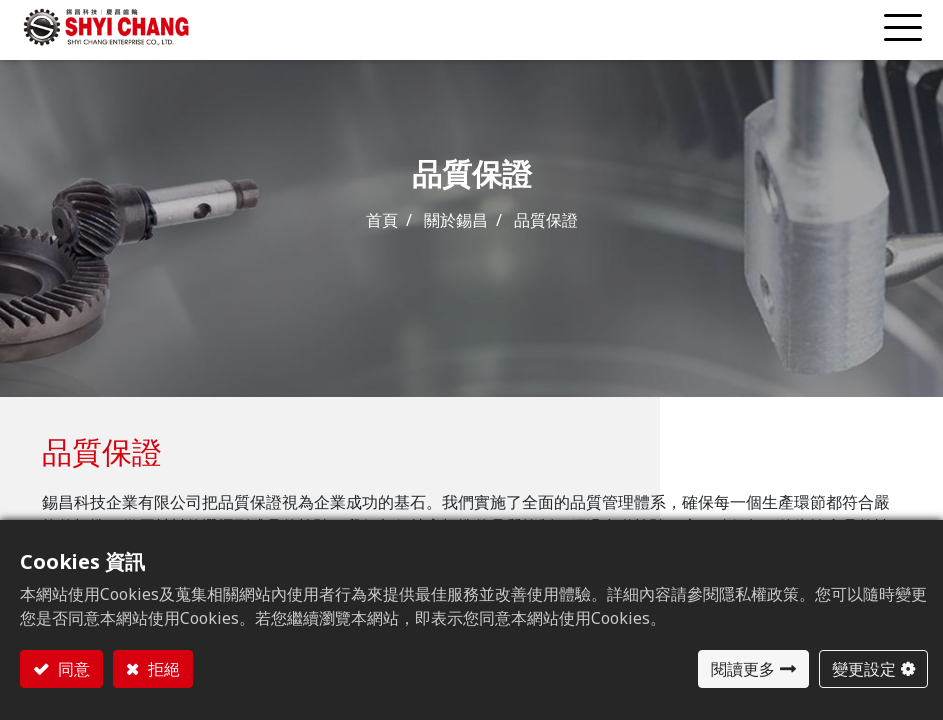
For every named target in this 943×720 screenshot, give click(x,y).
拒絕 (162, 669)
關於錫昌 (456, 220)
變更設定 (864, 669)
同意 (72, 669)
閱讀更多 (743, 669)
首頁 (382, 220)
